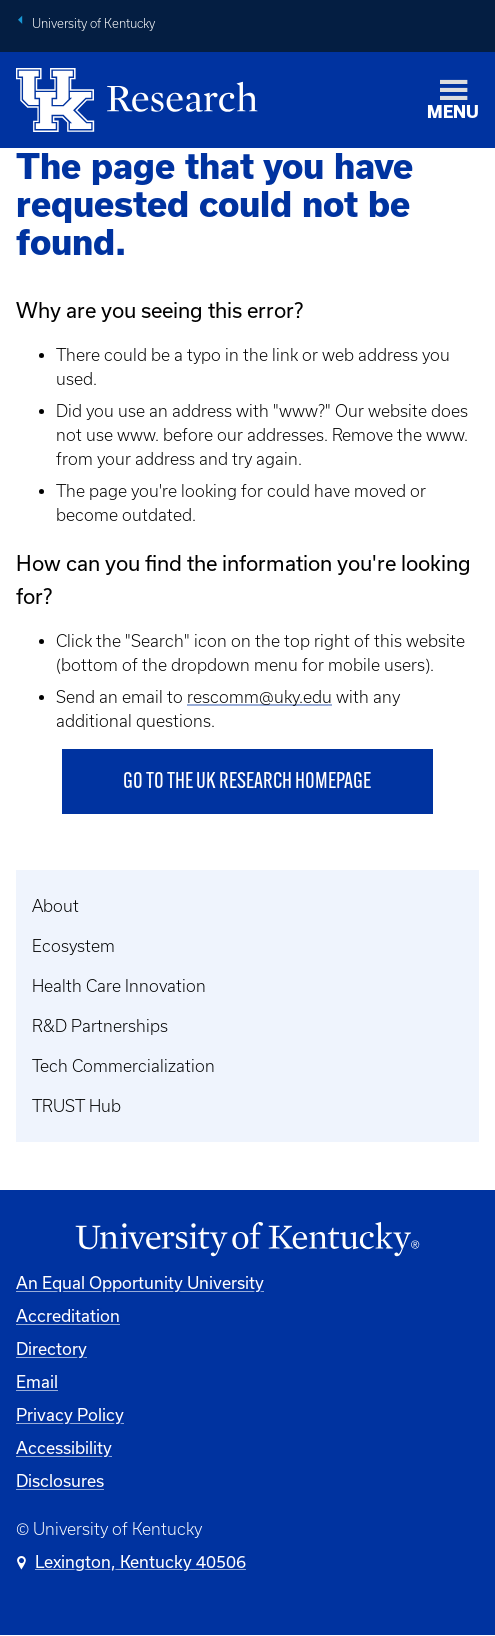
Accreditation (68, 1315)
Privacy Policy (70, 1414)
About (55, 906)
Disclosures (60, 1480)
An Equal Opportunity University (140, 1282)
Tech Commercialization (123, 1066)
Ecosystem (73, 946)
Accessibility (64, 1447)
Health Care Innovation (119, 986)
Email (37, 1381)
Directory (51, 1348)
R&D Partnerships (100, 1026)
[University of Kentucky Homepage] (247, 1239)
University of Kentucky (93, 23)
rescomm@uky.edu (259, 697)
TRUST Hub (76, 1106)
